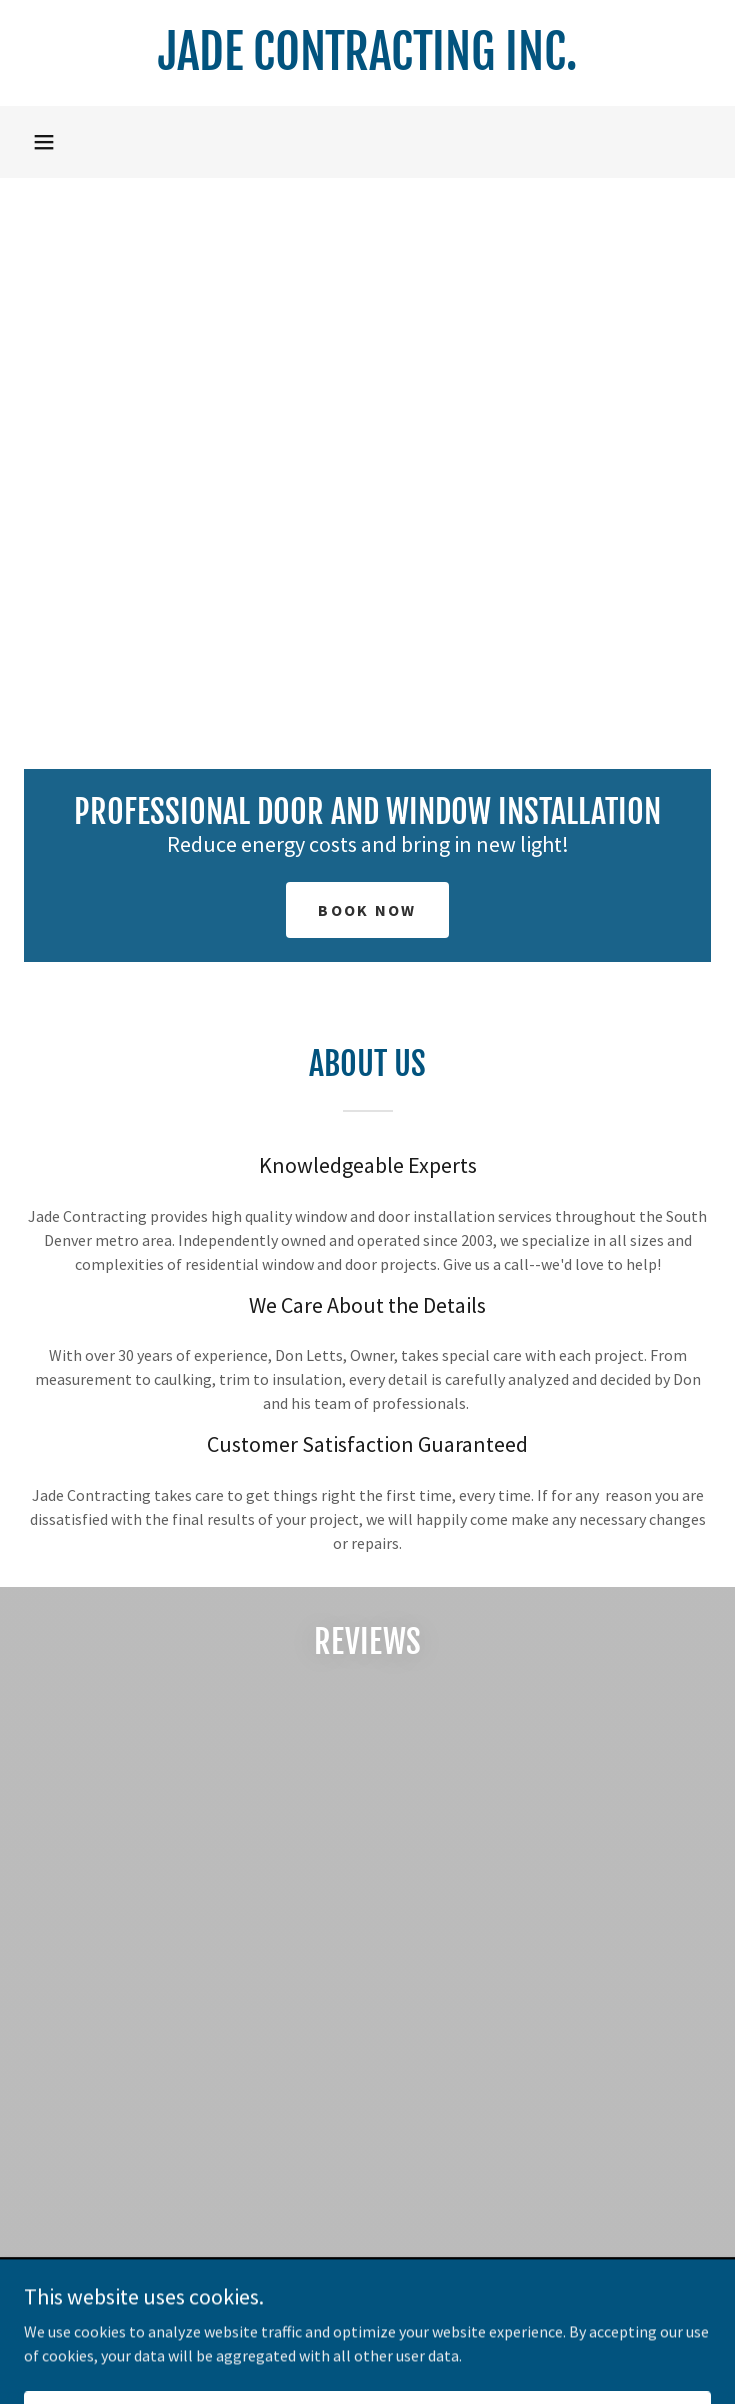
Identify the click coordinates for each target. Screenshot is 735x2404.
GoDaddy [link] (405, 2353)
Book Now (367, 910)
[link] (367, 53)
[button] (44, 142)
